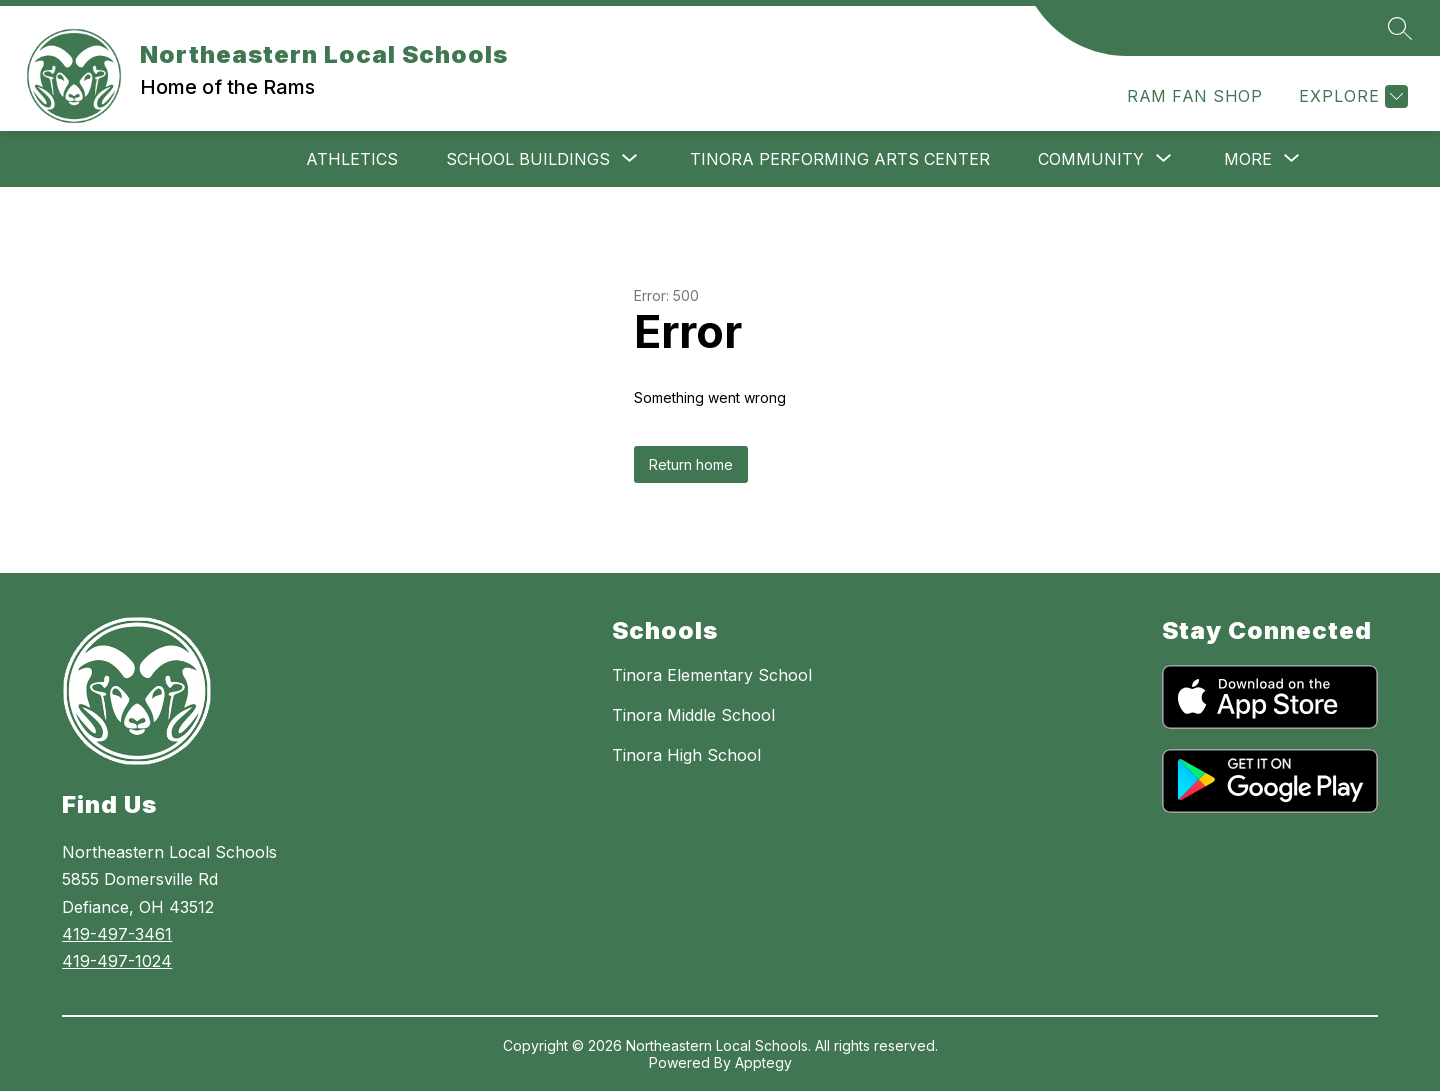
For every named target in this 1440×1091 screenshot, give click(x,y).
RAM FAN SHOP (1194, 96)
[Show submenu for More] (1248, 159)
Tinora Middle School (693, 715)
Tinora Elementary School (712, 675)
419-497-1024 (117, 961)
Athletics (352, 159)
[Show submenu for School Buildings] (528, 159)
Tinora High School (686, 755)
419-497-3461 (117, 934)
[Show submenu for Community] (1091, 159)
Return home (691, 464)
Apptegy (763, 1062)
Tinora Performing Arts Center (840, 159)
